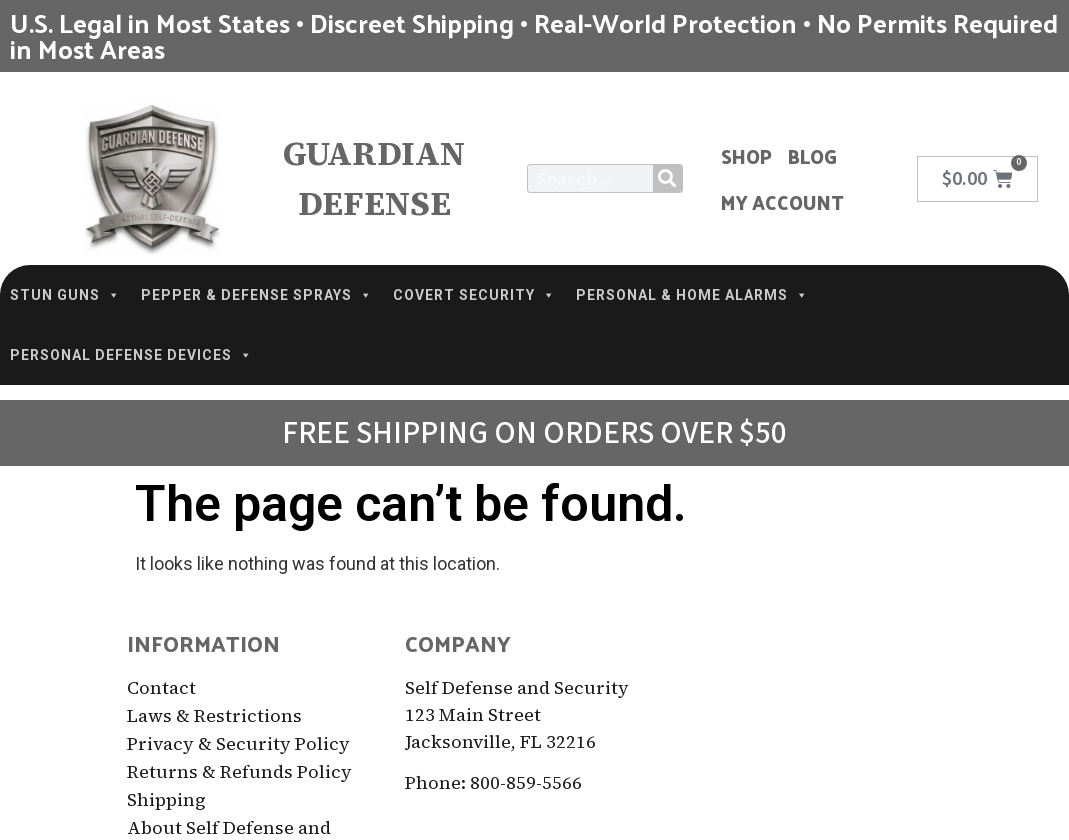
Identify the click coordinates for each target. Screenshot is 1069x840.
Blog (812, 156)
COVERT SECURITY (474, 295)
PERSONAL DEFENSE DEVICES (131, 355)
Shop (746, 156)
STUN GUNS (65, 295)
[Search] (667, 178)
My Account (782, 202)
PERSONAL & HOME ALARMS (692, 295)
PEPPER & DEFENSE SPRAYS (257, 295)
